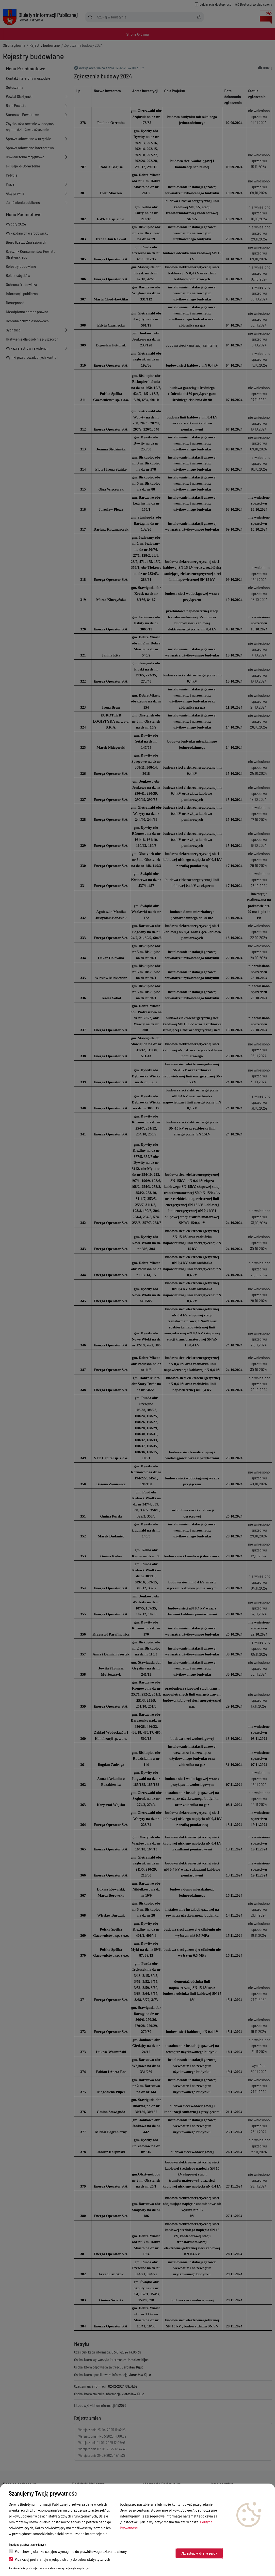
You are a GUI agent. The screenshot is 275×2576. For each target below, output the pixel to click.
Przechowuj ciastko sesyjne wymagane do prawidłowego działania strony (68, 2551)
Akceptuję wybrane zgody (199, 2553)
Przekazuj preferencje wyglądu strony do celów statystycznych (59, 2559)
